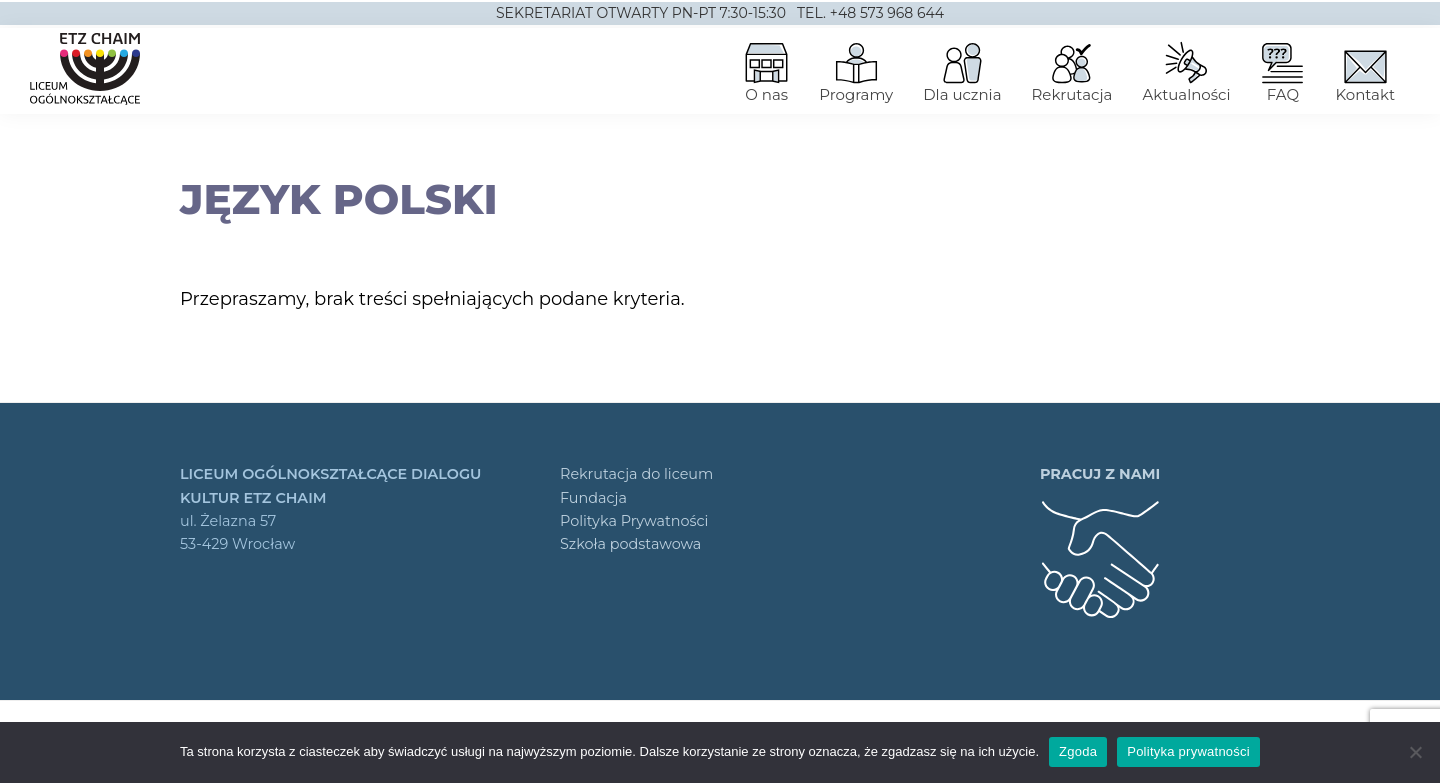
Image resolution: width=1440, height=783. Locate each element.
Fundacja (593, 498)
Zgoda (1078, 751)
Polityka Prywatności (634, 521)
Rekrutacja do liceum (636, 474)
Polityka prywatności (1188, 751)
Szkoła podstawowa (630, 544)
